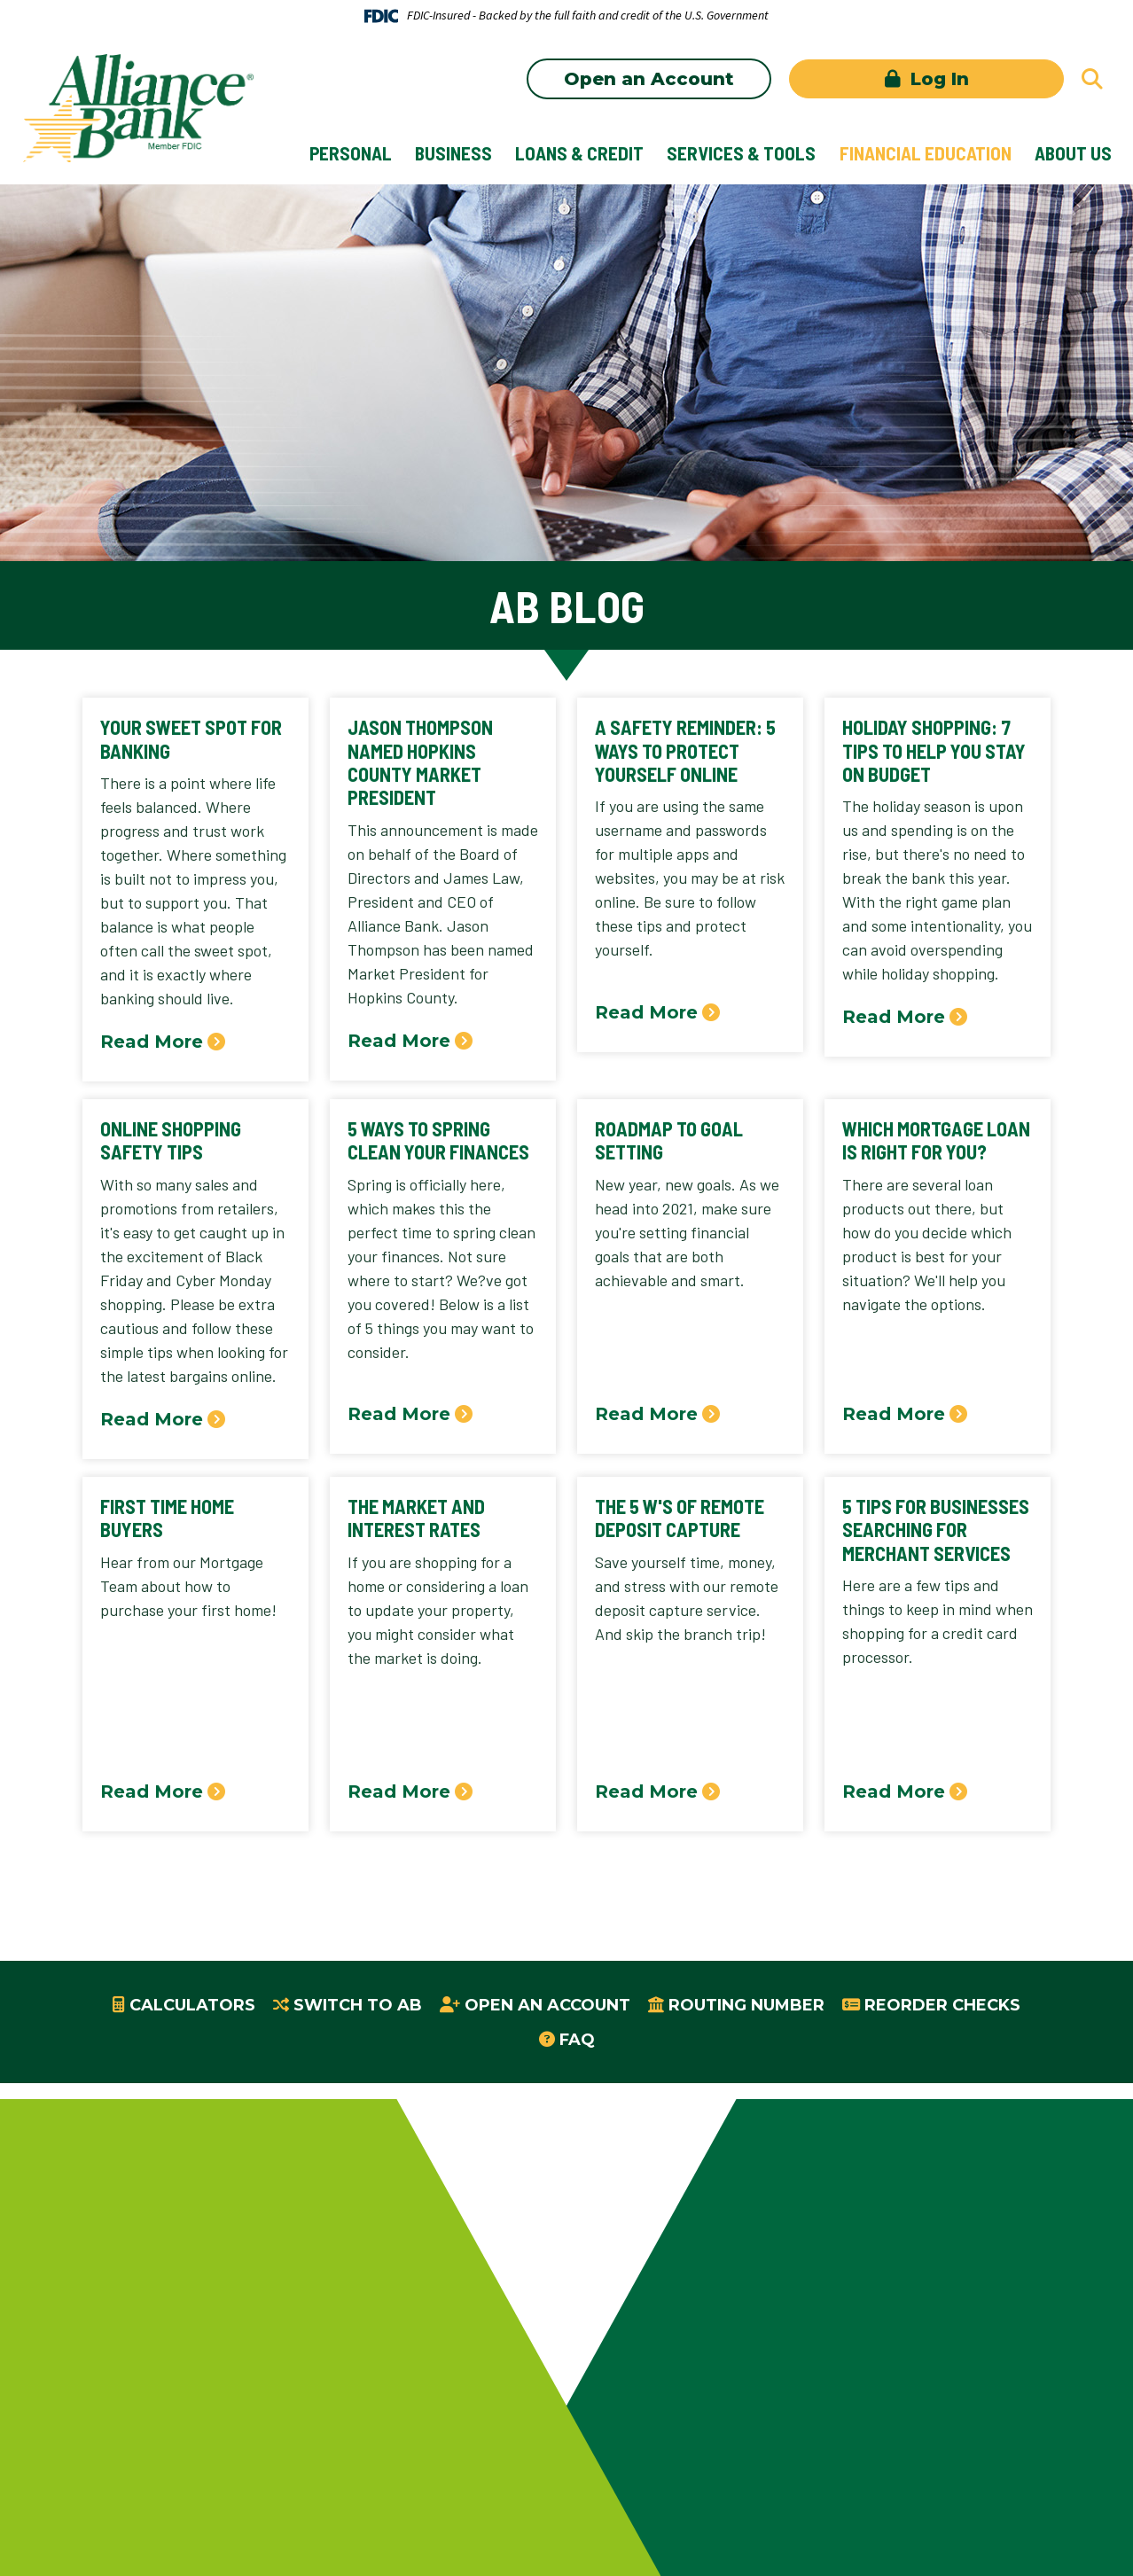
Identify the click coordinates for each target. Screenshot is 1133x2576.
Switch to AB (357, 2005)
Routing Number (746, 2005)
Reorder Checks (942, 2005)
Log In (937, 79)
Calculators (192, 2005)
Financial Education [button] (926, 153)
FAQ (577, 2039)
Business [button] (453, 153)
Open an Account (649, 79)
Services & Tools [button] (741, 153)
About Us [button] (1073, 153)
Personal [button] (350, 153)
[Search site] (1092, 79)
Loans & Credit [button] (579, 153)
